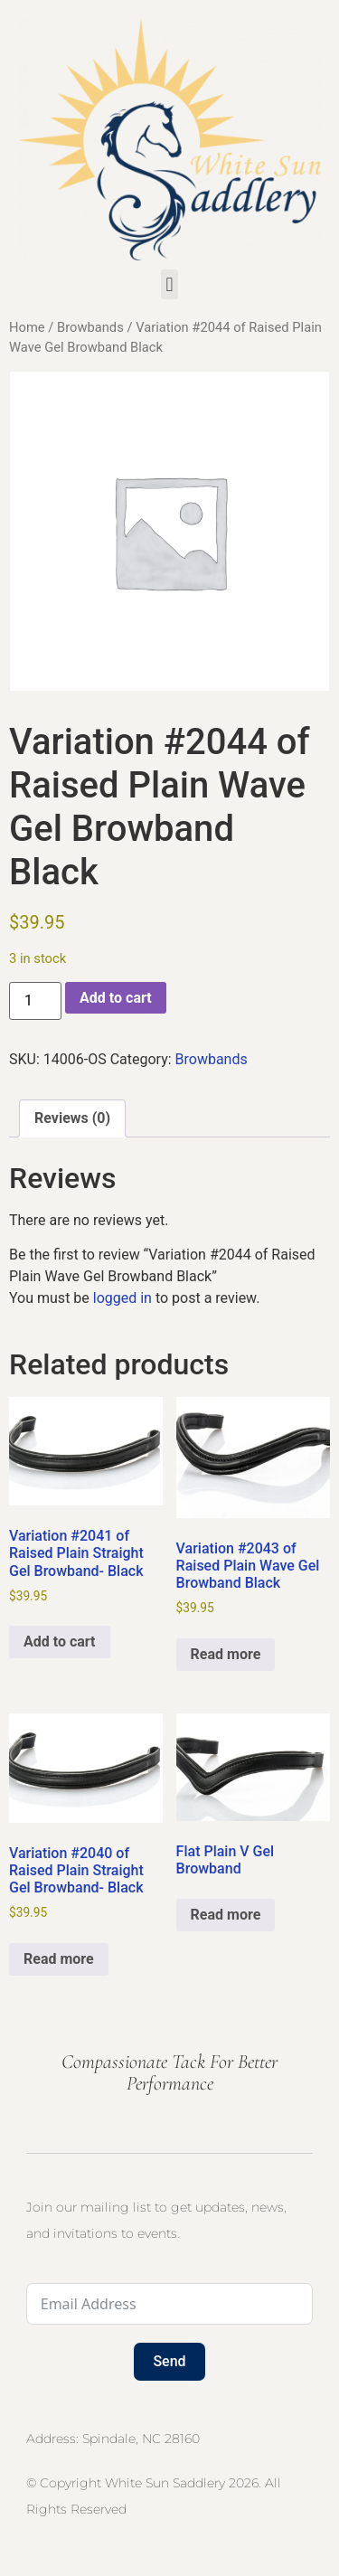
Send (169, 2361)
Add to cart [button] (60, 1641)
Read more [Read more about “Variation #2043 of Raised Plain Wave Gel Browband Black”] (226, 1654)
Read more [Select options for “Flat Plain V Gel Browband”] (226, 1914)
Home (27, 327)
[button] (169, 284)
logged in (122, 1298)
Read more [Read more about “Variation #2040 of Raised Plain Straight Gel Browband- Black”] (59, 1958)
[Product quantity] (35, 1001)
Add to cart (116, 997)
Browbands (90, 327)
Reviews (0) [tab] (72, 1118)
